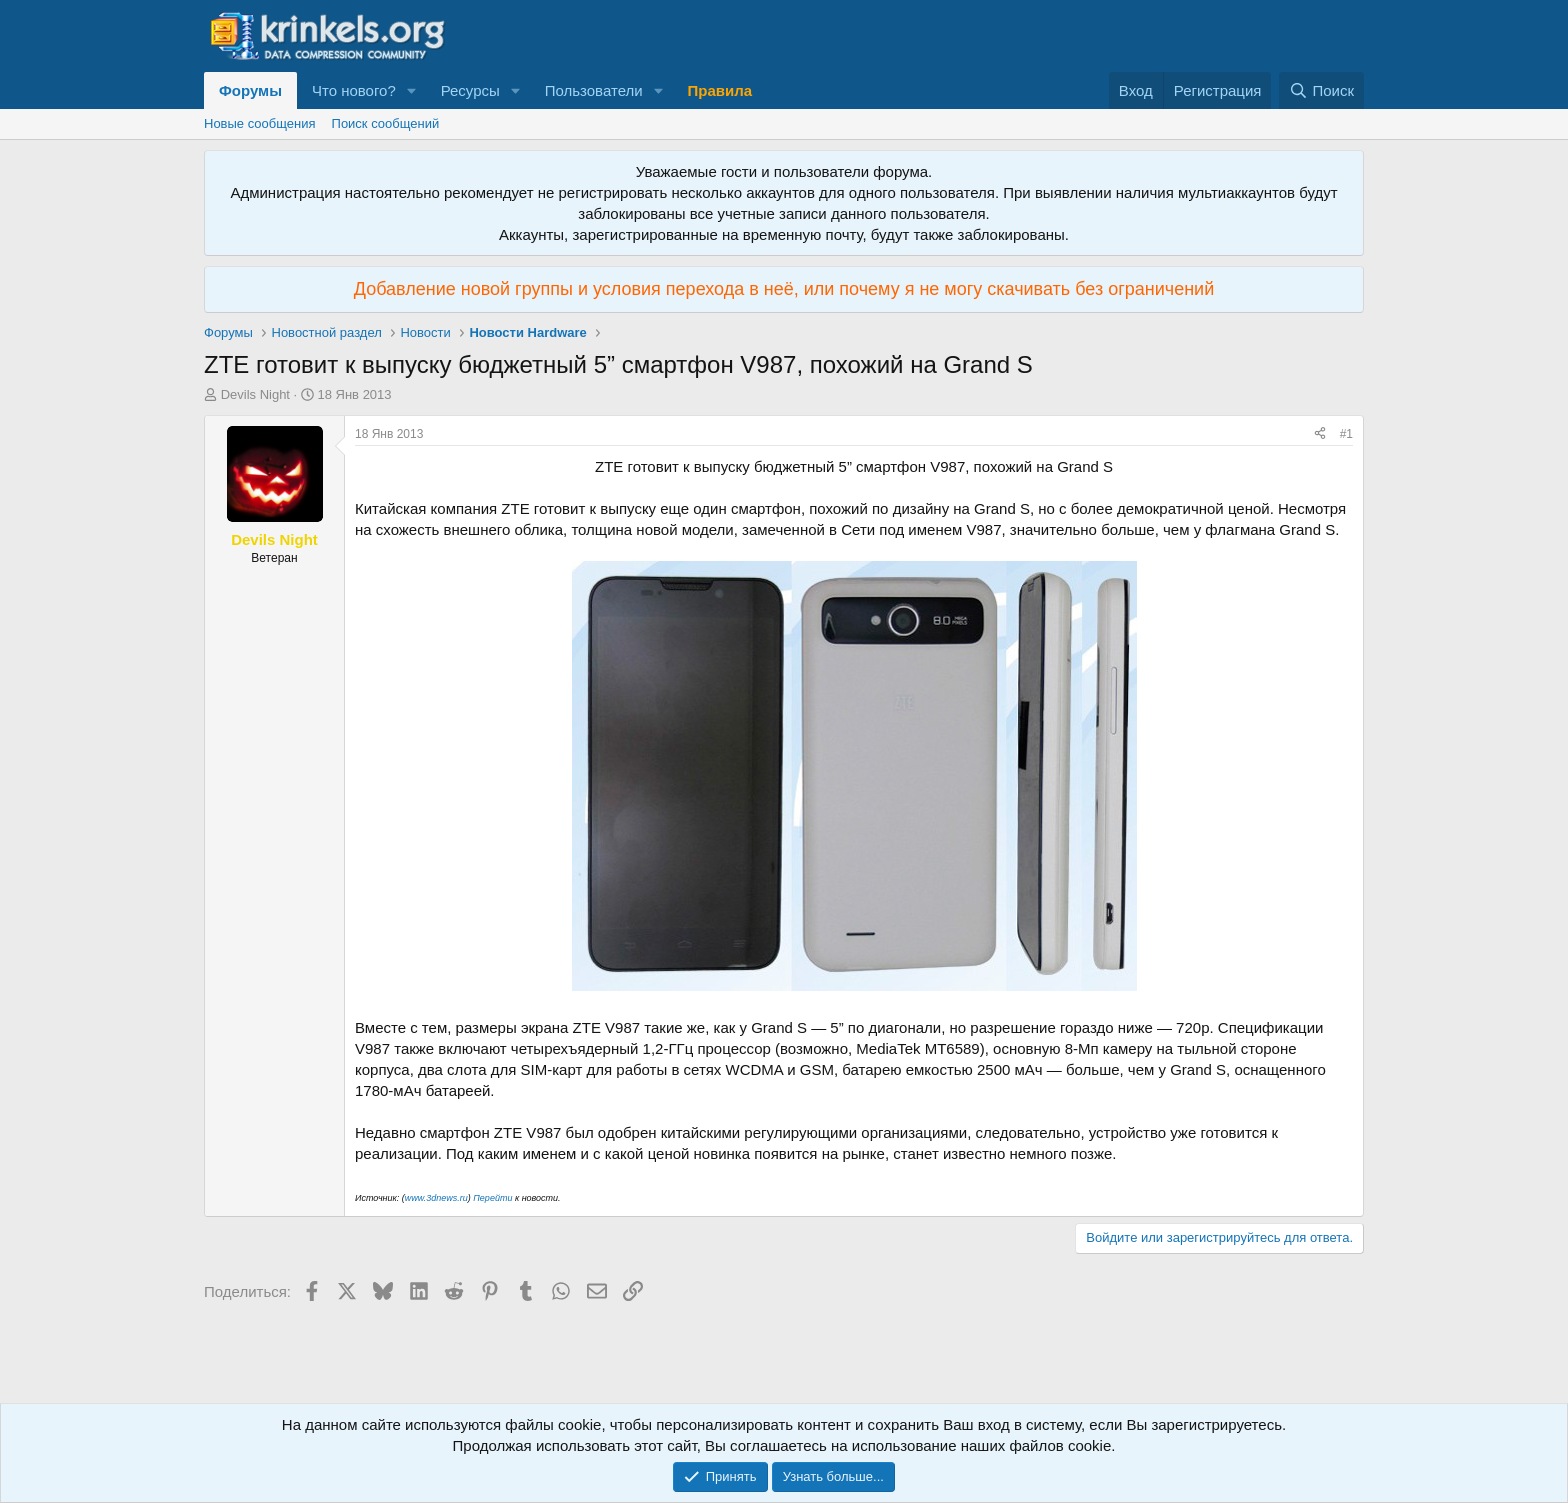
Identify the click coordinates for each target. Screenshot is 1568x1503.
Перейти (494, 1198)
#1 (1346, 434)
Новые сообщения (260, 123)
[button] (412, 90)
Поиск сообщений (386, 123)
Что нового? (354, 90)
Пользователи (594, 90)
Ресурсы (470, 90)
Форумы (250, 90)
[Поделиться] (1320, 434)
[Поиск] (1321, 90)
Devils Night (255, 394)
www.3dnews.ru (436, 1198)
